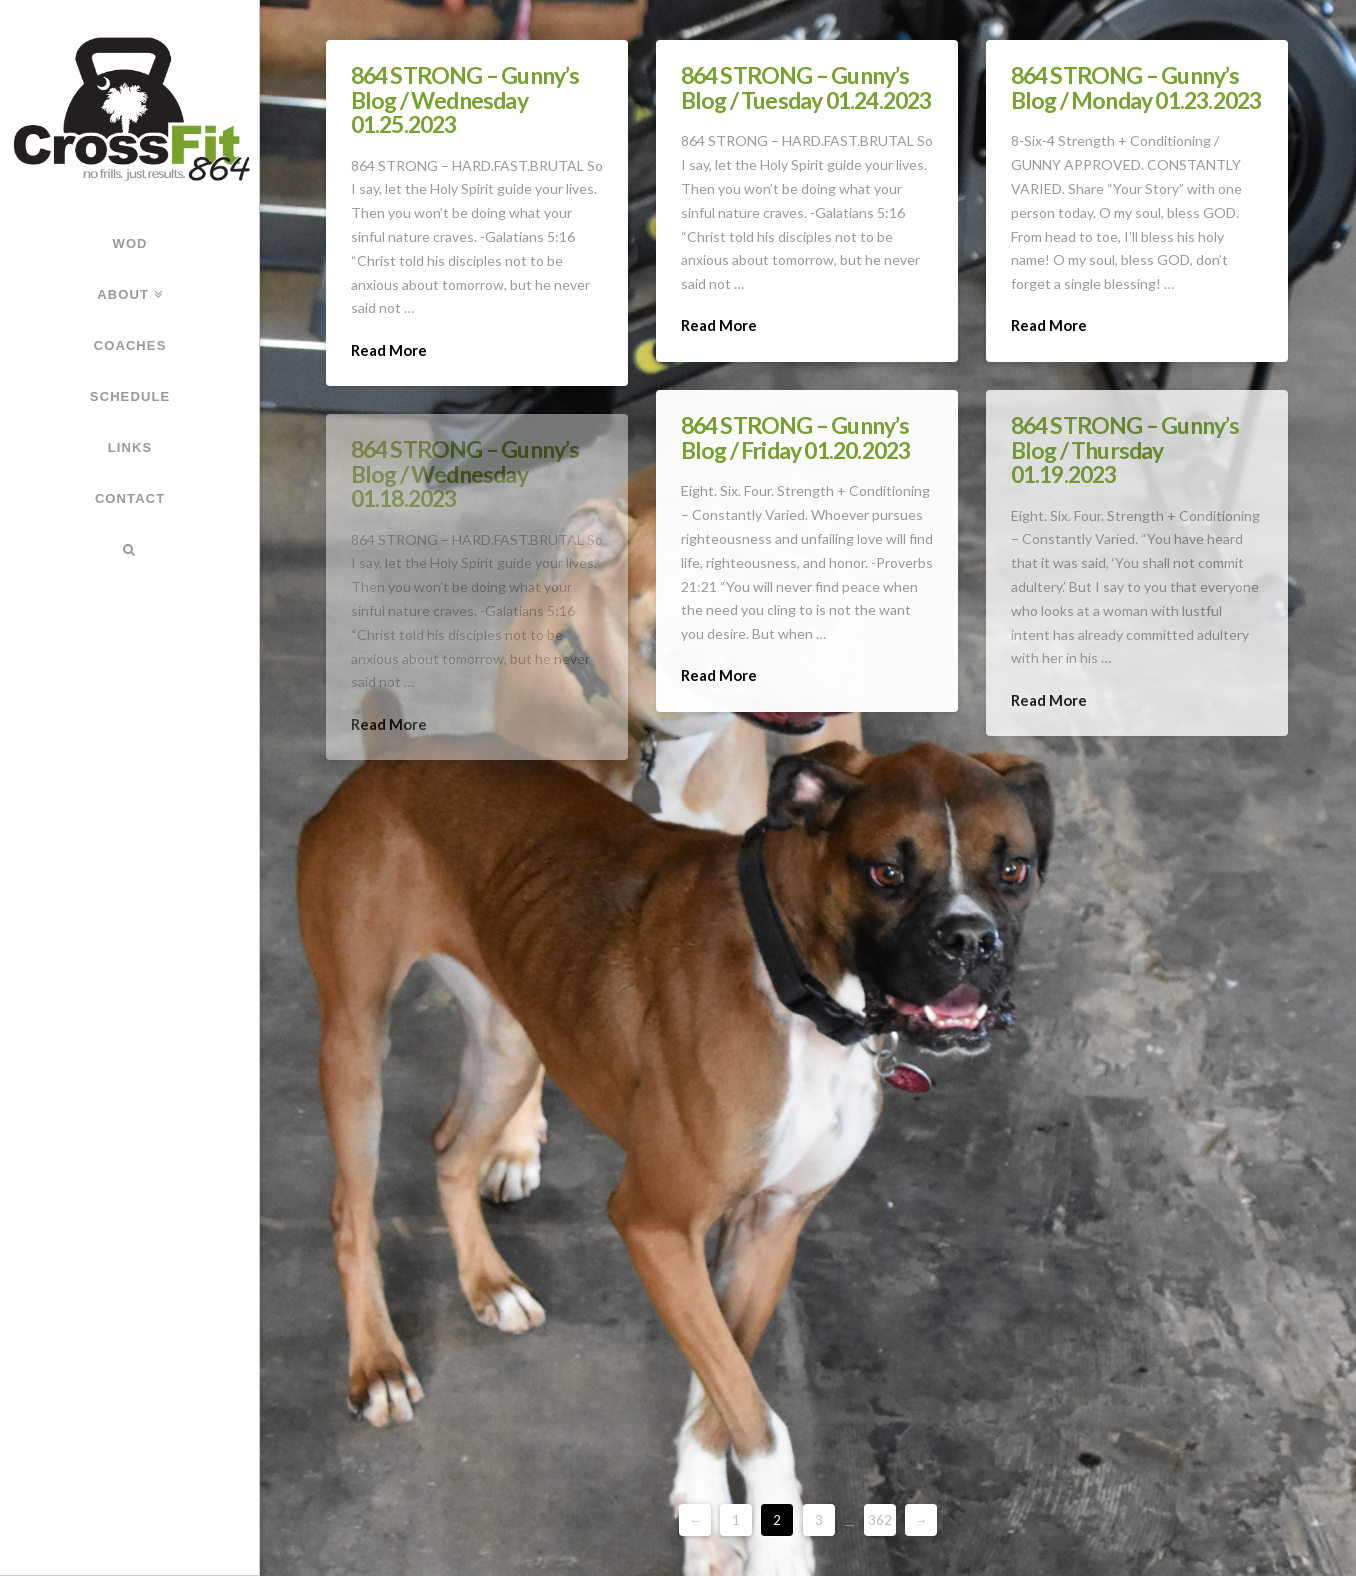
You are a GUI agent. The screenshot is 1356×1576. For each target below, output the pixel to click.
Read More (389, 350)
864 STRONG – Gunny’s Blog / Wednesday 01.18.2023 (465, 473)
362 (880, 1520)
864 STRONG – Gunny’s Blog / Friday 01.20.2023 (796, 437)
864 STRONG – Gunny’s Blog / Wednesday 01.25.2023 (465, 99)
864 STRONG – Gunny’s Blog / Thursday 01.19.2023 (1125, 449)
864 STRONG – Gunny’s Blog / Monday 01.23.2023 (1136, 87)
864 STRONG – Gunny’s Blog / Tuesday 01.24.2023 (806, 87)
